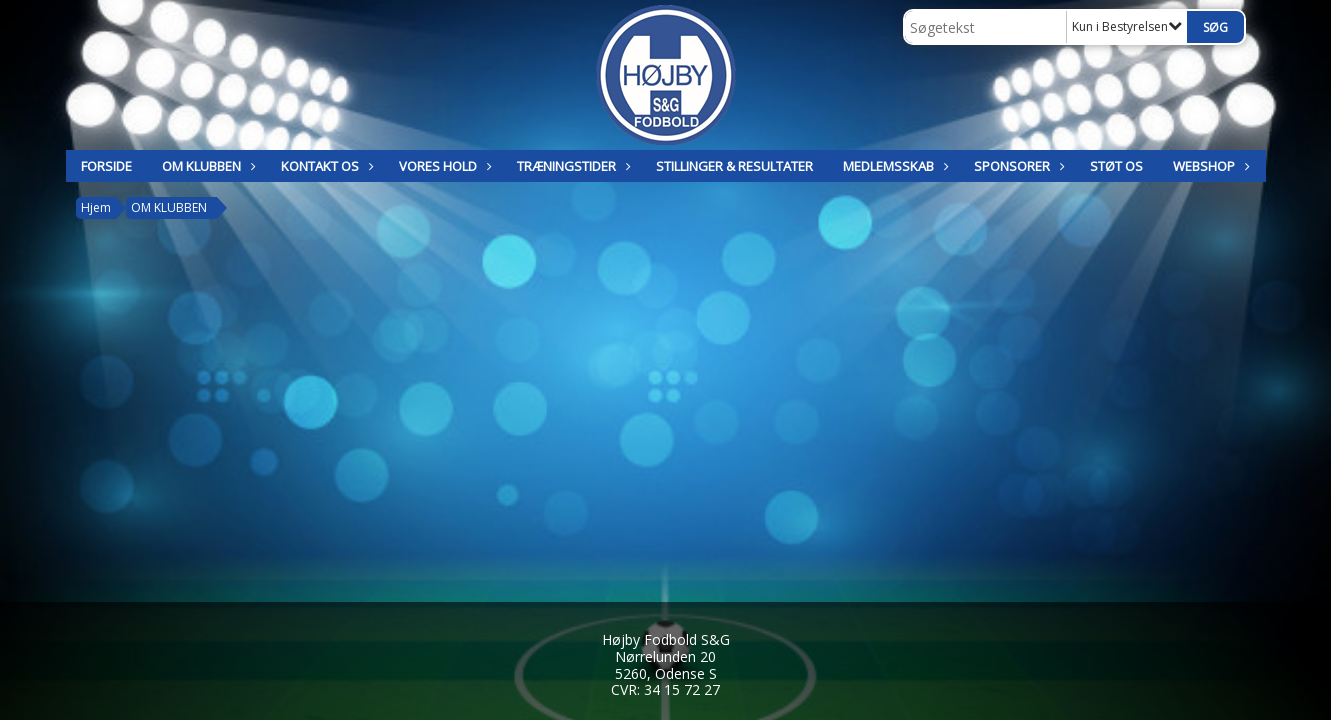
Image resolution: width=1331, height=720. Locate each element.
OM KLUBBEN (206, 166)
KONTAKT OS (325, 166)
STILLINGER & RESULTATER (734, 166)
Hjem (96, 207)
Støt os (1116, 166)
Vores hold (443, 166)
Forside (106, 166)
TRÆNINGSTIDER (571, 166)
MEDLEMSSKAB (893, 166)
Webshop (1209, 166)
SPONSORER (1017, 166)
